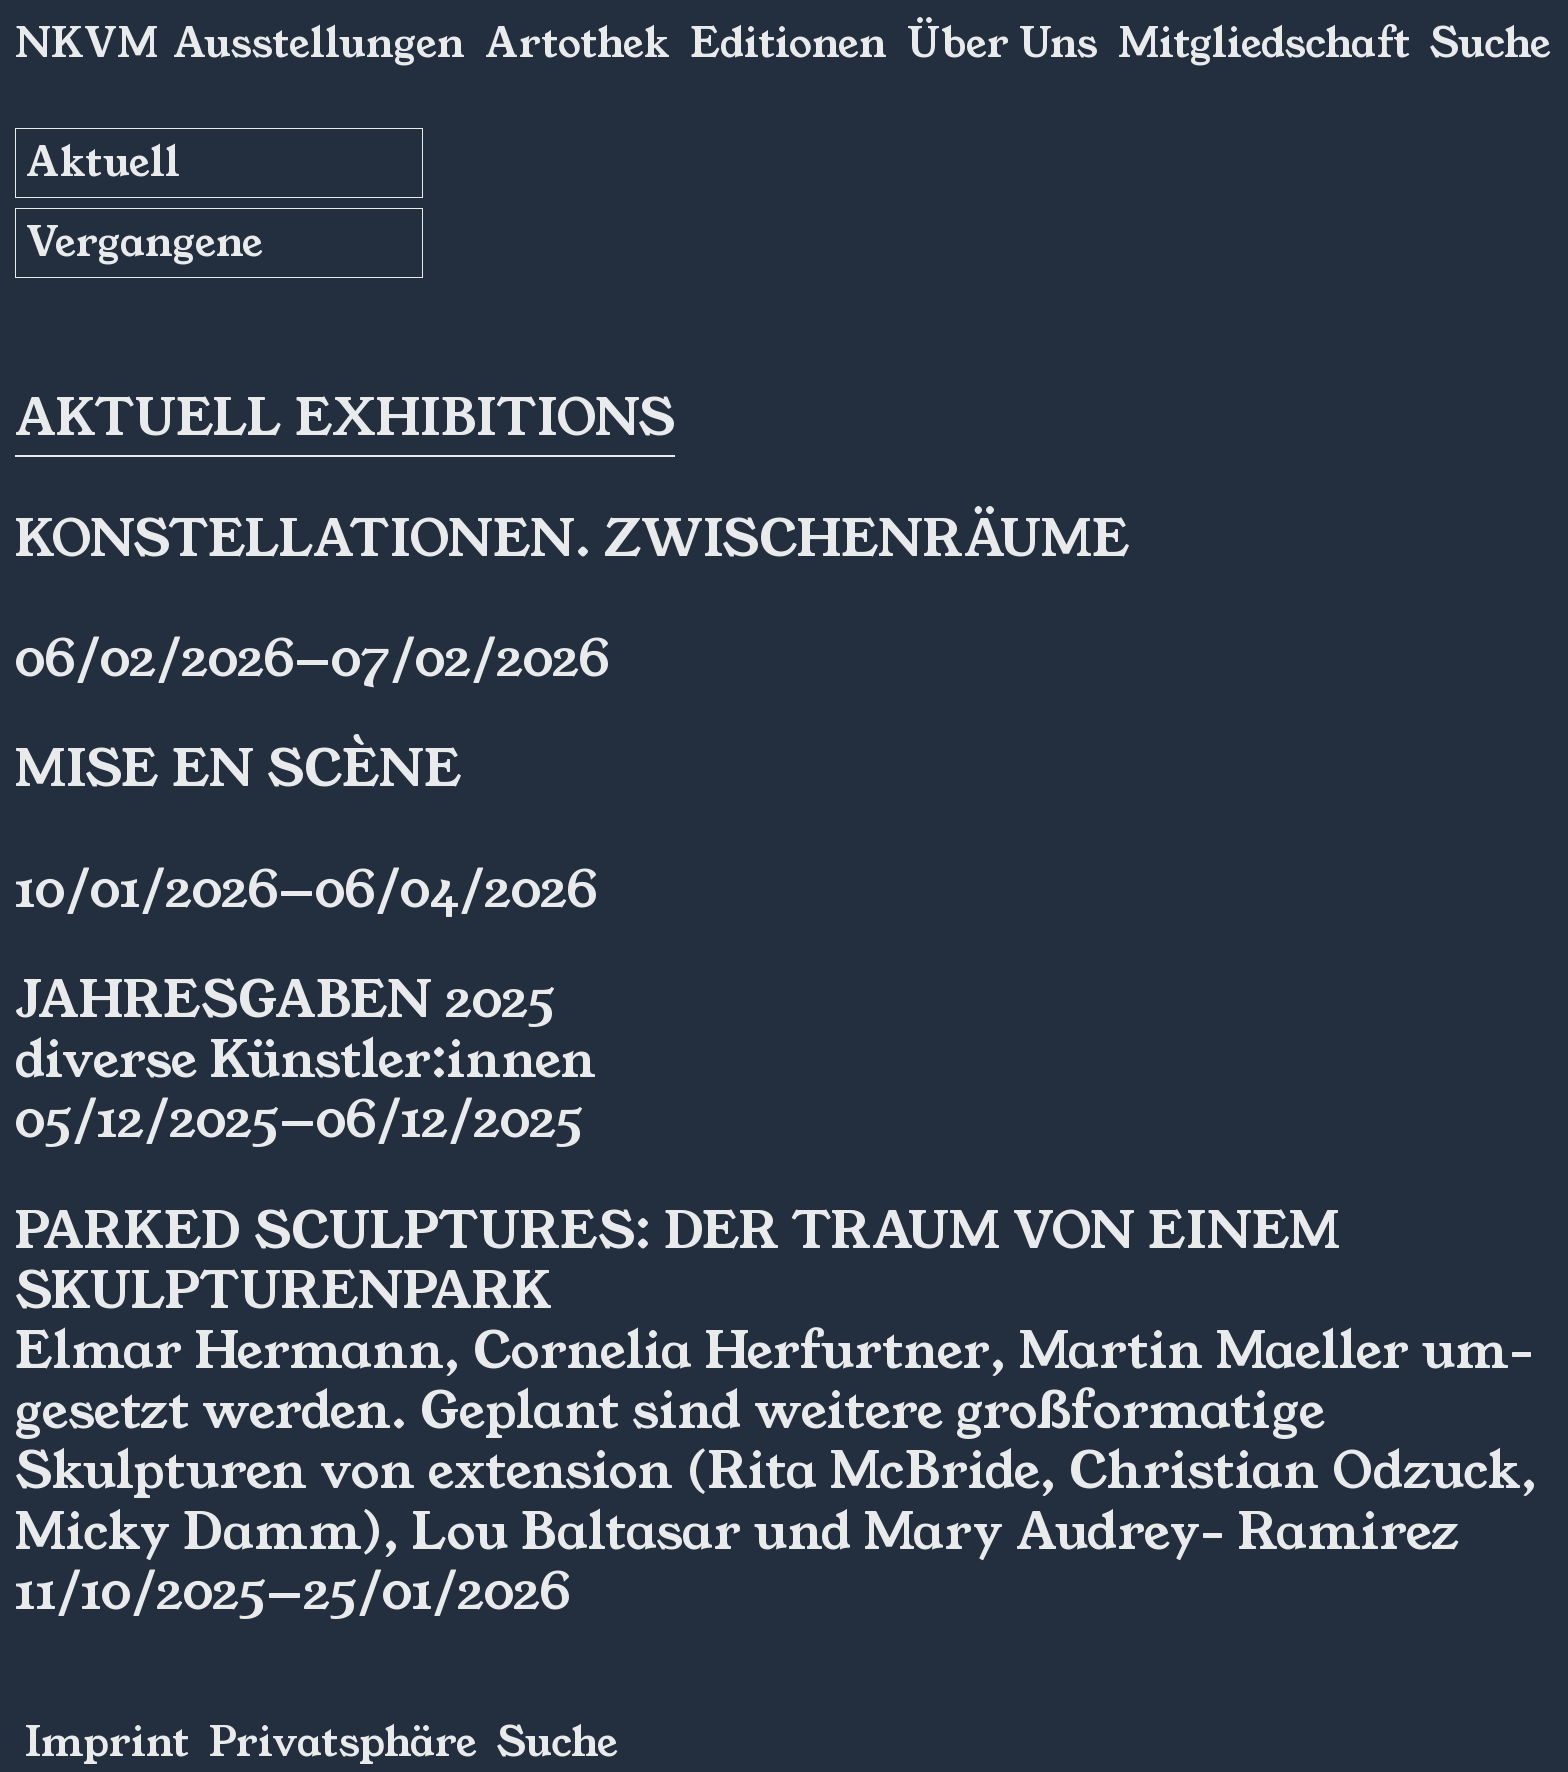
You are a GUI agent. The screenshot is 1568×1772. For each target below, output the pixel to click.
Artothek (577, 44)
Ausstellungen (319, 44)
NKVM (86, 44)
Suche (1490, 44)
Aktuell (103, 162)
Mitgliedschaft (1264, 44)
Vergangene (144, 242)
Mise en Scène (238, 769)
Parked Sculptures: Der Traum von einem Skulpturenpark (677, 1261)
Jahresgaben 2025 (285, 1000)
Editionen (788, 44)
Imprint (107, 1743)
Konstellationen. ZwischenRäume (572, 539)
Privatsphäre (343, 1743)
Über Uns (1002, 44)
